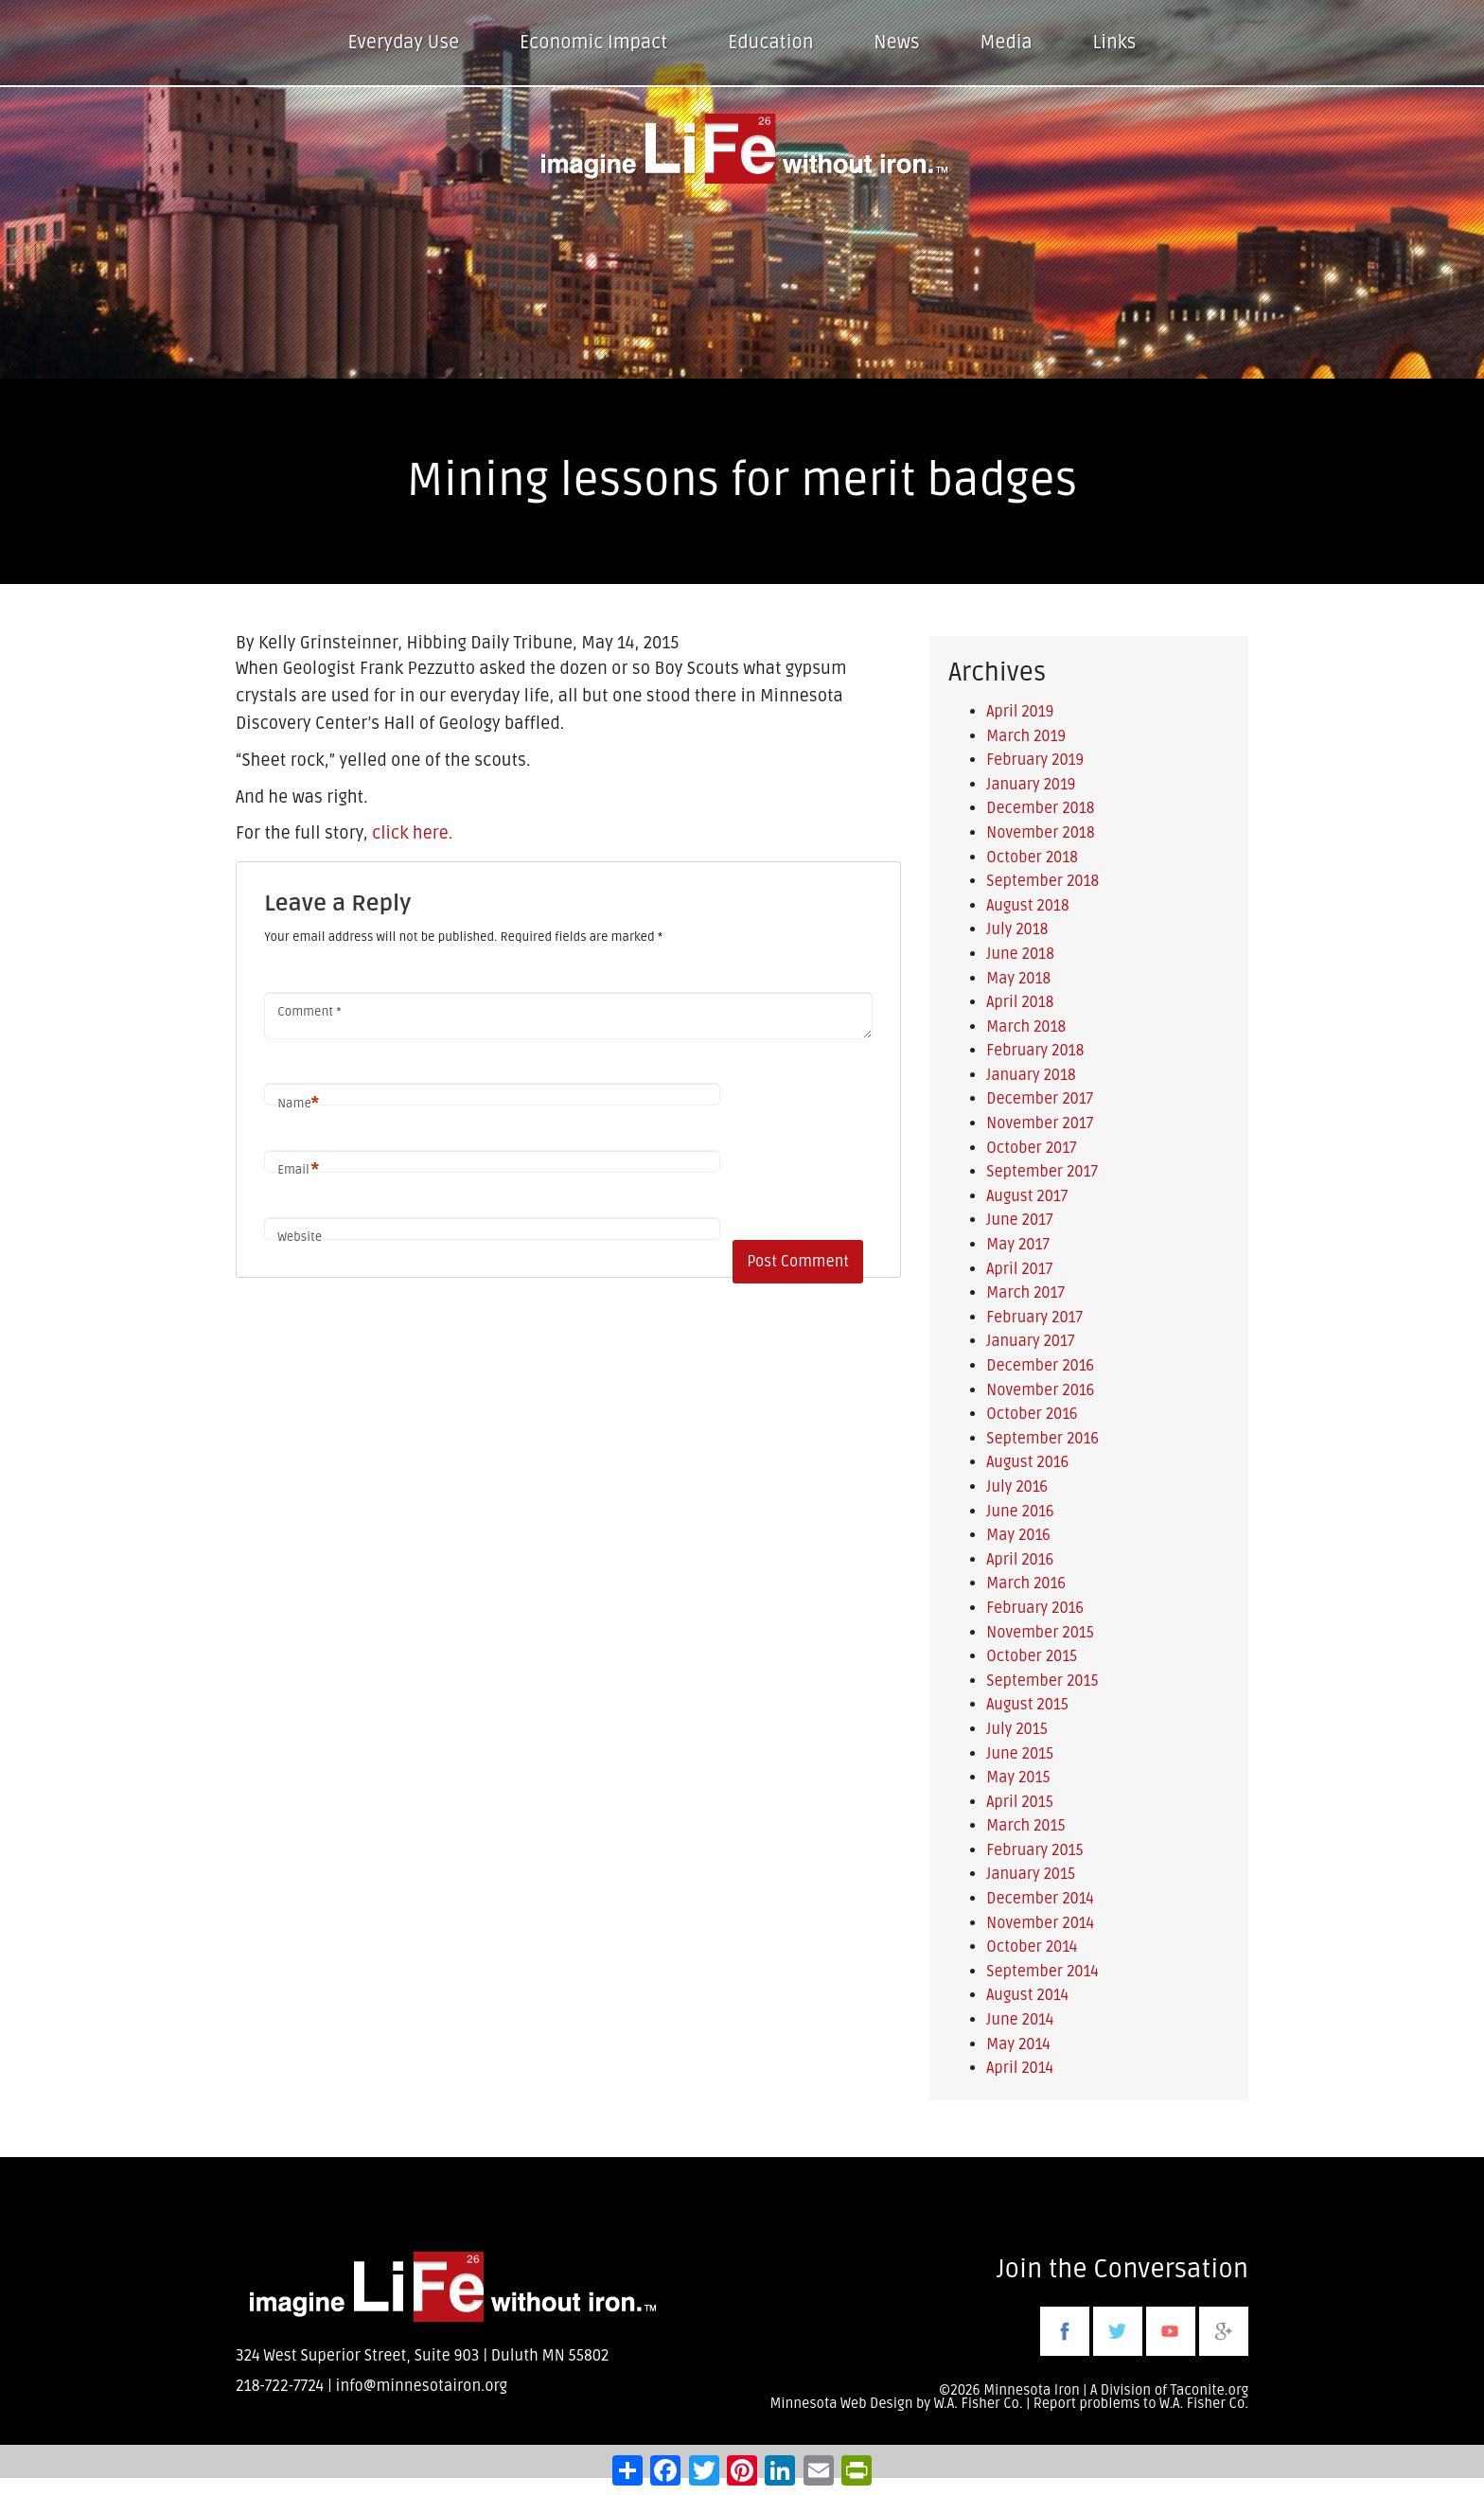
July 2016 (1017, 1487)
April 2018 (1019, 1002)
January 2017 (1030, 1341)
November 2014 (1040, 1923)
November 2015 (1040, 1632)
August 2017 (1027, 1196)
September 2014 (1042, 1971)
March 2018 (1026, 1026)
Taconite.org (1209, 2390)
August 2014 (1027, 1995)
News (896, 42)
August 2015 (1027, 1704)
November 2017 (1039, 1123)
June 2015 (1019, 1753)
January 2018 (1030, 1075)
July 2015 (1016, 1729)
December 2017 (1039, 1098)
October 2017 (1031, 1148)
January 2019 (1030, 784)
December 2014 (1040, 1898)
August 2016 (1027, 1462)
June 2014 (1019, 2019)
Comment (309, 1011)
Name (298, 1104)
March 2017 (1025, 1292)
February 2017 (1034, 1317)
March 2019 (1026, 736)
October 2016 (1031, 1414)
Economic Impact (593, 42)
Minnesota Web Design (840, 2404)
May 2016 (1018, 1535)
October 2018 (1032, 857)
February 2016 (1035, 1608)
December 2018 (1040, 808)
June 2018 (1019, 954)
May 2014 (1018, 2044)
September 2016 (1042, 1438)
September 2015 (1042, 1681)
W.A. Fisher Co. (1203, 2404)
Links (1115, 42)
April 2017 (1019, 1269)
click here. (412, 833)
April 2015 (1019, 1802)
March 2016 (1026, 1583)
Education (770, 42)
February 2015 (1034, 1850)
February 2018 (1035, 1050)
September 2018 (1042, 881)
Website (299, 1237)
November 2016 (1040, 1390)
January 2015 (1030, 1874)
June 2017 (1019, 1220)
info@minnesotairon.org (421, 2386)
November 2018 (1040, 832)
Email (298, 1170)
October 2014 (1031, 1947)
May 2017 (1018, 1244)
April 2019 (1019, 711)
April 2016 (1019, 1559)
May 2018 (1018, 978)
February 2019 (1035, 760)
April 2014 (1019, 2068)
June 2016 (1019, 1511)
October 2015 (1031, 1656)
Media (1006, 42)
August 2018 (1027, 905)
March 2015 (1025, 1825)
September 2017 (1042, 1171)
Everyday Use (404, 42)
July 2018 (1017, 929)
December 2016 (1040, 1365)
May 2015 (1018, 1777)
